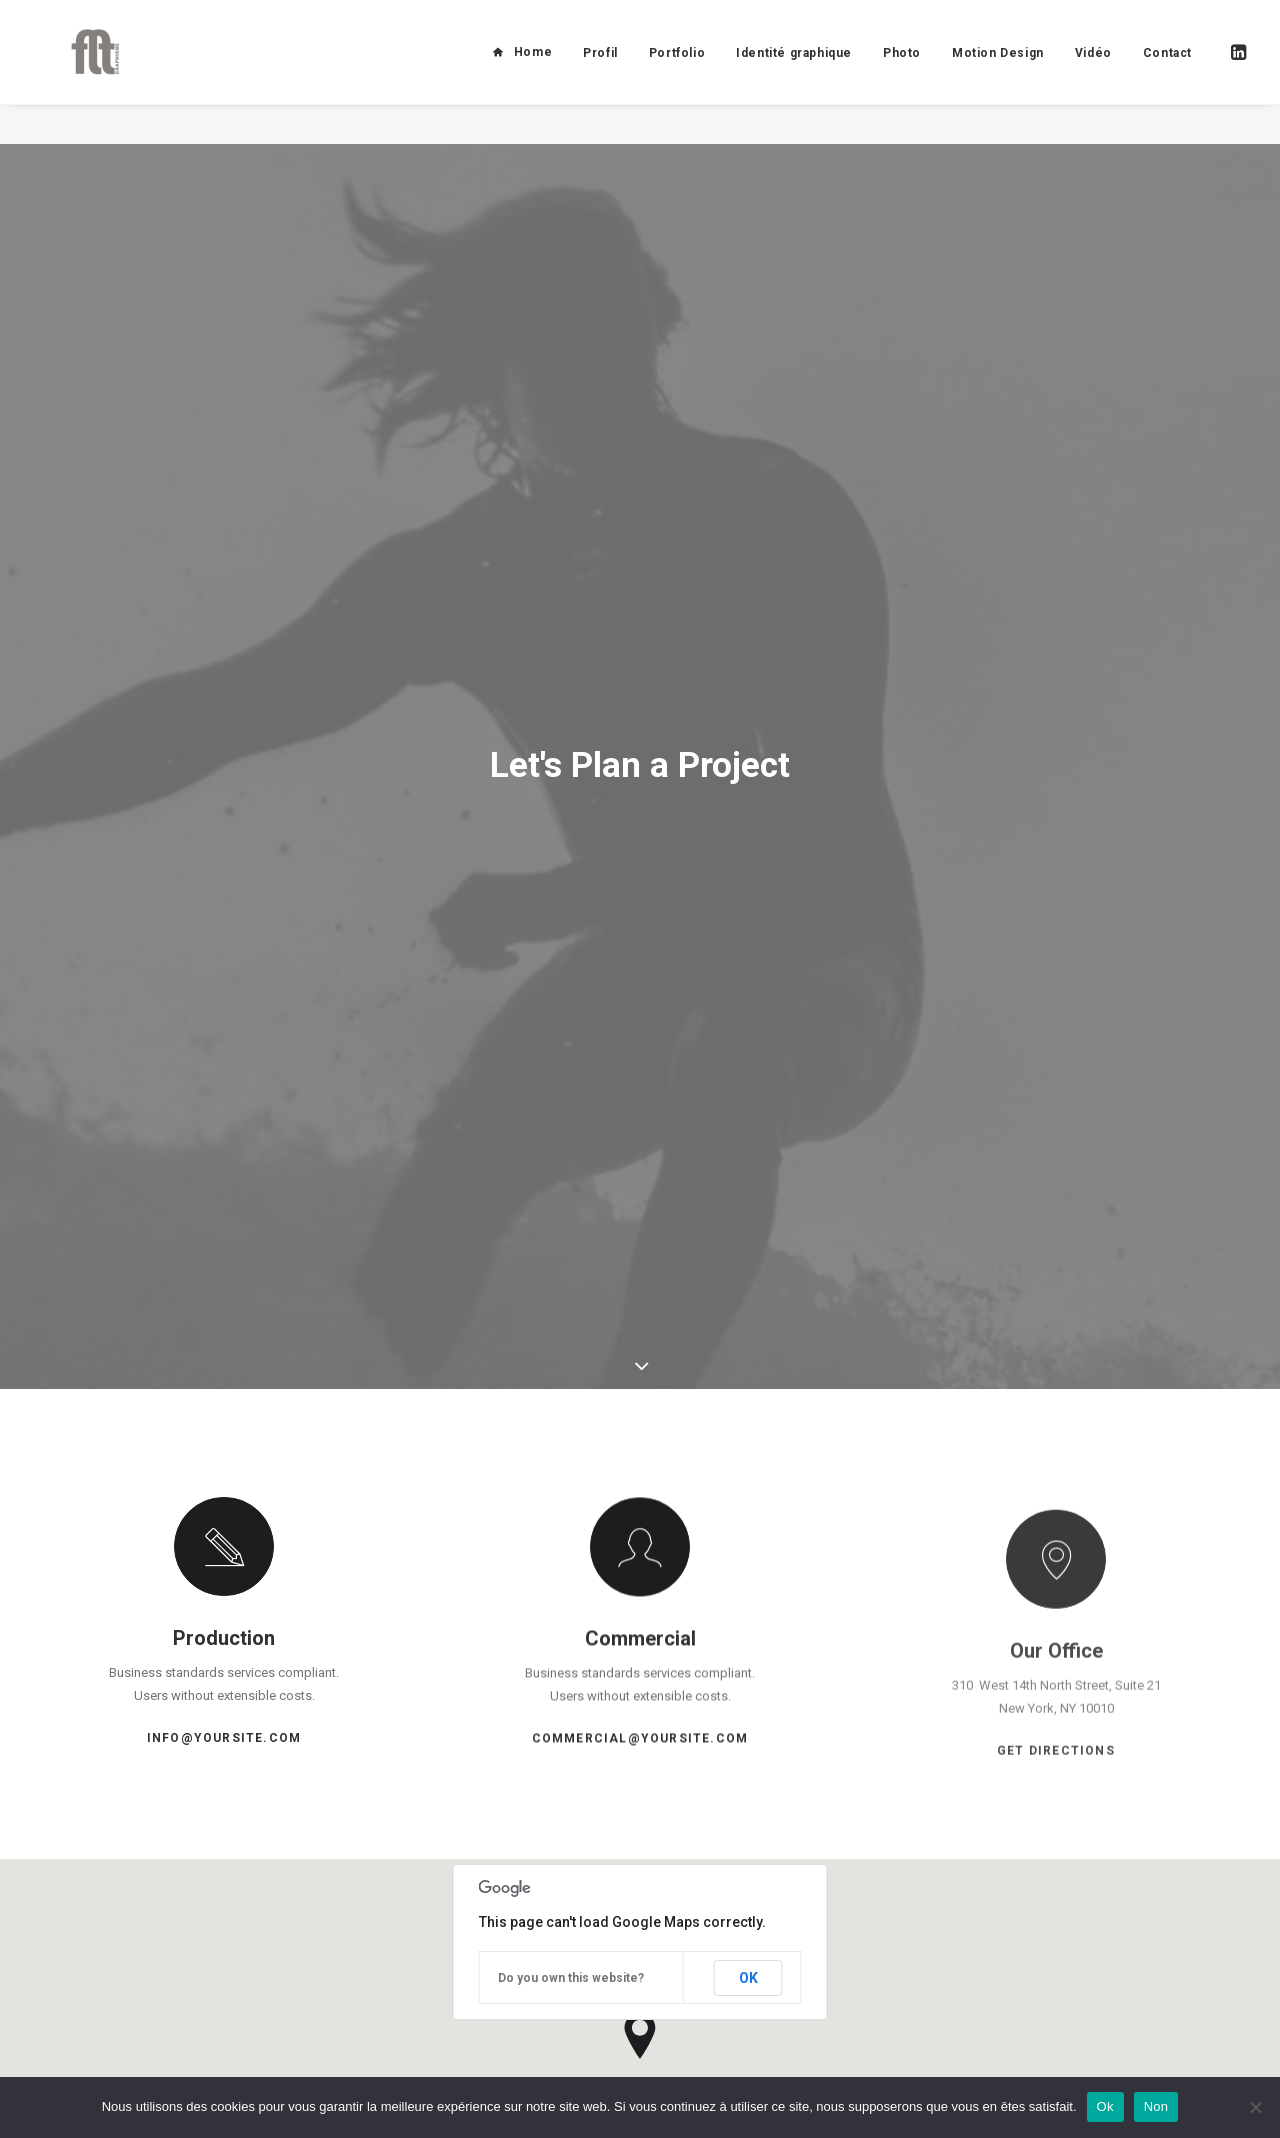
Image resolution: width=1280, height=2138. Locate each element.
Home (533, 72)
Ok (1105, 2106)
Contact (1167, 73)
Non (1156, 2106)
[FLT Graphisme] (79, 72)
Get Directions (1056, 1631)
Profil (600, 73)
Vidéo (1093, 73)
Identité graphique (794, 73)
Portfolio (677, 73)
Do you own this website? (571, 1782)
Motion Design (998, 73)
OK (748, 1782)
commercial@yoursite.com (640, 1568)
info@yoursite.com (224, 1544)
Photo (902, 73)
